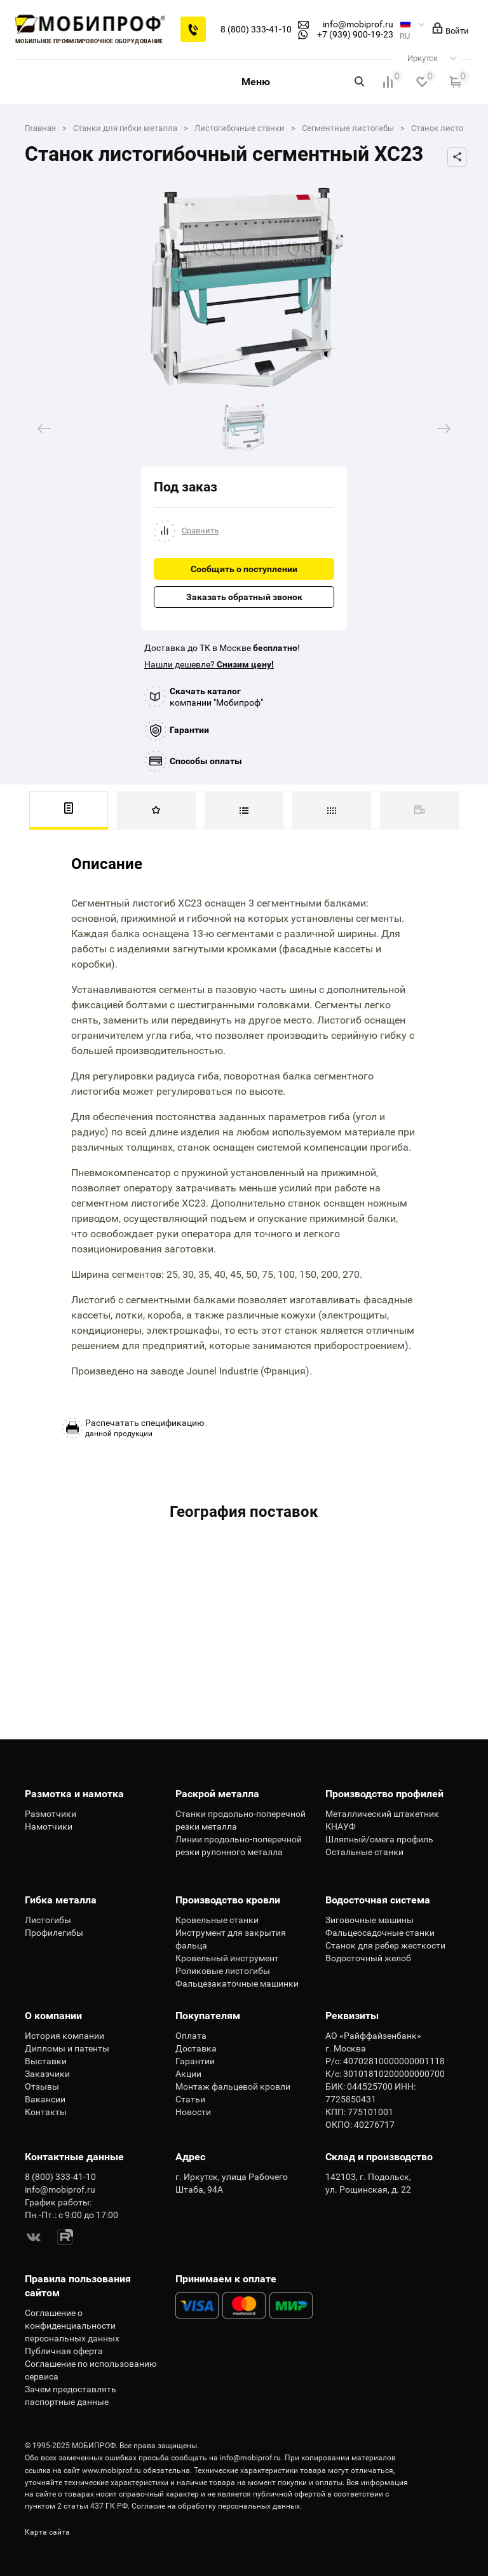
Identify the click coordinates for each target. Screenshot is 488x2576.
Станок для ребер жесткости (385, 1945)
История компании (64, 2036)
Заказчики (47, 2074)
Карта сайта (47, 2532)
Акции (188, 2074)
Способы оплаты (206, 761)
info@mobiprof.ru (250, 2457)
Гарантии (189, 730)
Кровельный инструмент (227, 1958)
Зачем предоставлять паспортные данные (70, 2395)
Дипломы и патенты (67, 2048)
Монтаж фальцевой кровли (232, 2086)
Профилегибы (54, 1933)
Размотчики (50, 1814)
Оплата (191, 2036)
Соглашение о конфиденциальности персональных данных (72, 2325)
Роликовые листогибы (222, 1971)
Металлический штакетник (382, 1814)
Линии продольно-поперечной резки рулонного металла (238, 1845)
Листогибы (48, 1920)
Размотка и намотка (74, 1794)
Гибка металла (61, 1900)
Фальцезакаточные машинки (237, 1983)
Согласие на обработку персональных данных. (217, 2506)
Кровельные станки (217, 1920)
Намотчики (48, 1826)
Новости (193, 2112)
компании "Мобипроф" (216, 697)
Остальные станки (364, 1852)
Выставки (46, 2061)
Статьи (190, 2099)
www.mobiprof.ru (111, 2470)
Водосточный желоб (368, 1958)
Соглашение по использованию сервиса (90, 2370)
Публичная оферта (64, 2351)
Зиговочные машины (369, 1920)
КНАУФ (340, 1826)
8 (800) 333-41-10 (256, 29)
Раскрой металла (217, 1794)
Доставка (196, 2048)
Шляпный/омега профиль (379, 1839)
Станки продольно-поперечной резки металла (240, 1820)
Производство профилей (384, 1794)
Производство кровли (227, 1900)
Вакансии (45, 2099)
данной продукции (144, 1428)
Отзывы (42, 2086)
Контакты (46, 2112)
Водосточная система (377, 1900)
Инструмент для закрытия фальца (230, 1939)
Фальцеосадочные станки (380, 1933)
